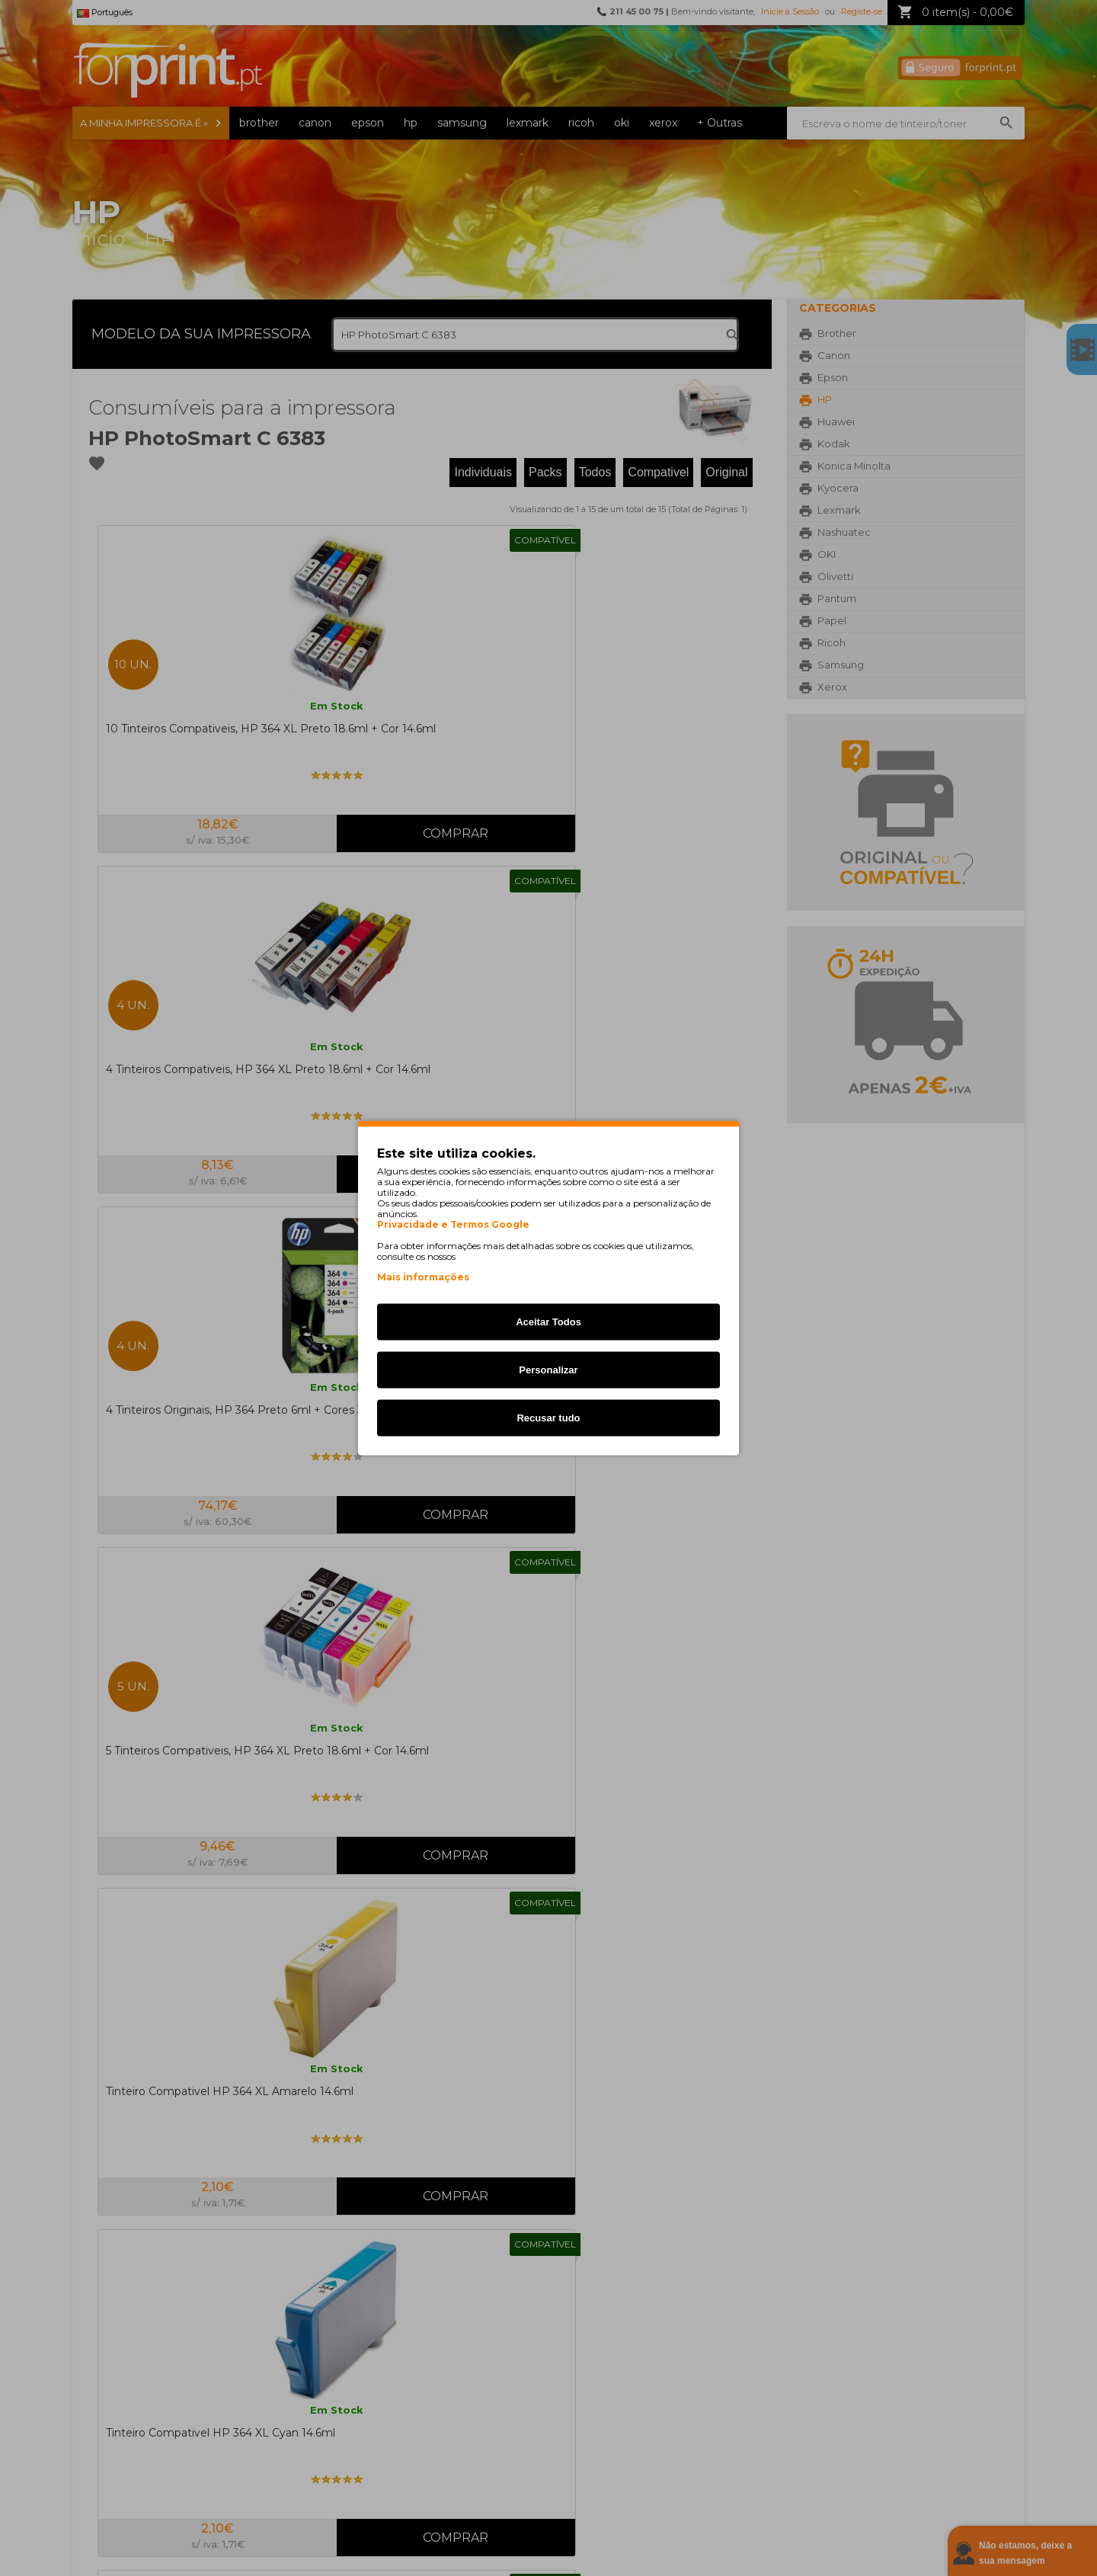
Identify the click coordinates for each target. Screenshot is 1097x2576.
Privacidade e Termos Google (453, 1224)
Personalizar (548, 1370)
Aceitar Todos (548, 1322)
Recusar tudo (548, 1418)
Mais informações (423, 1277)
